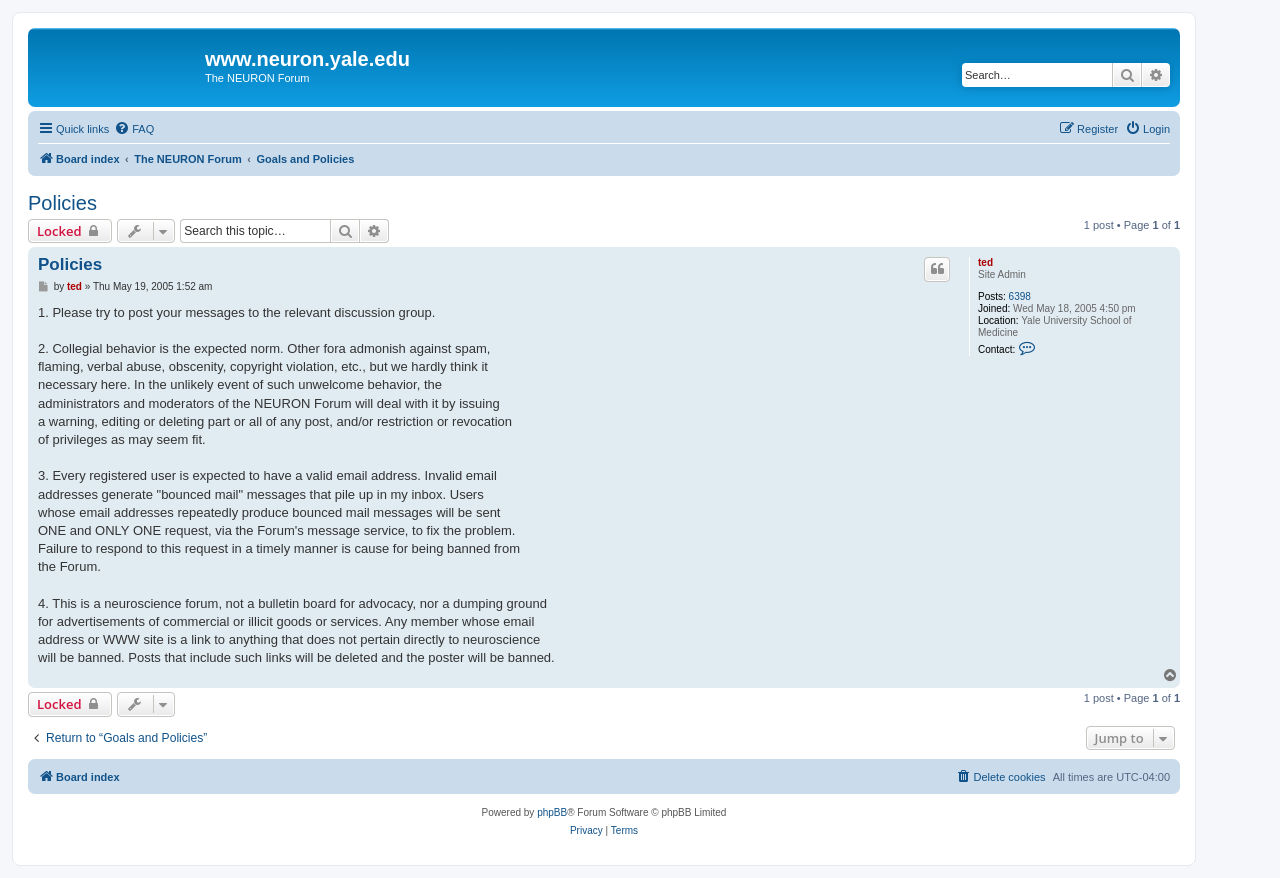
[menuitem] (134, 129)
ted (985, 262)
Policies (62, 203)
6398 (1020, 296)
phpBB (552, 812)
